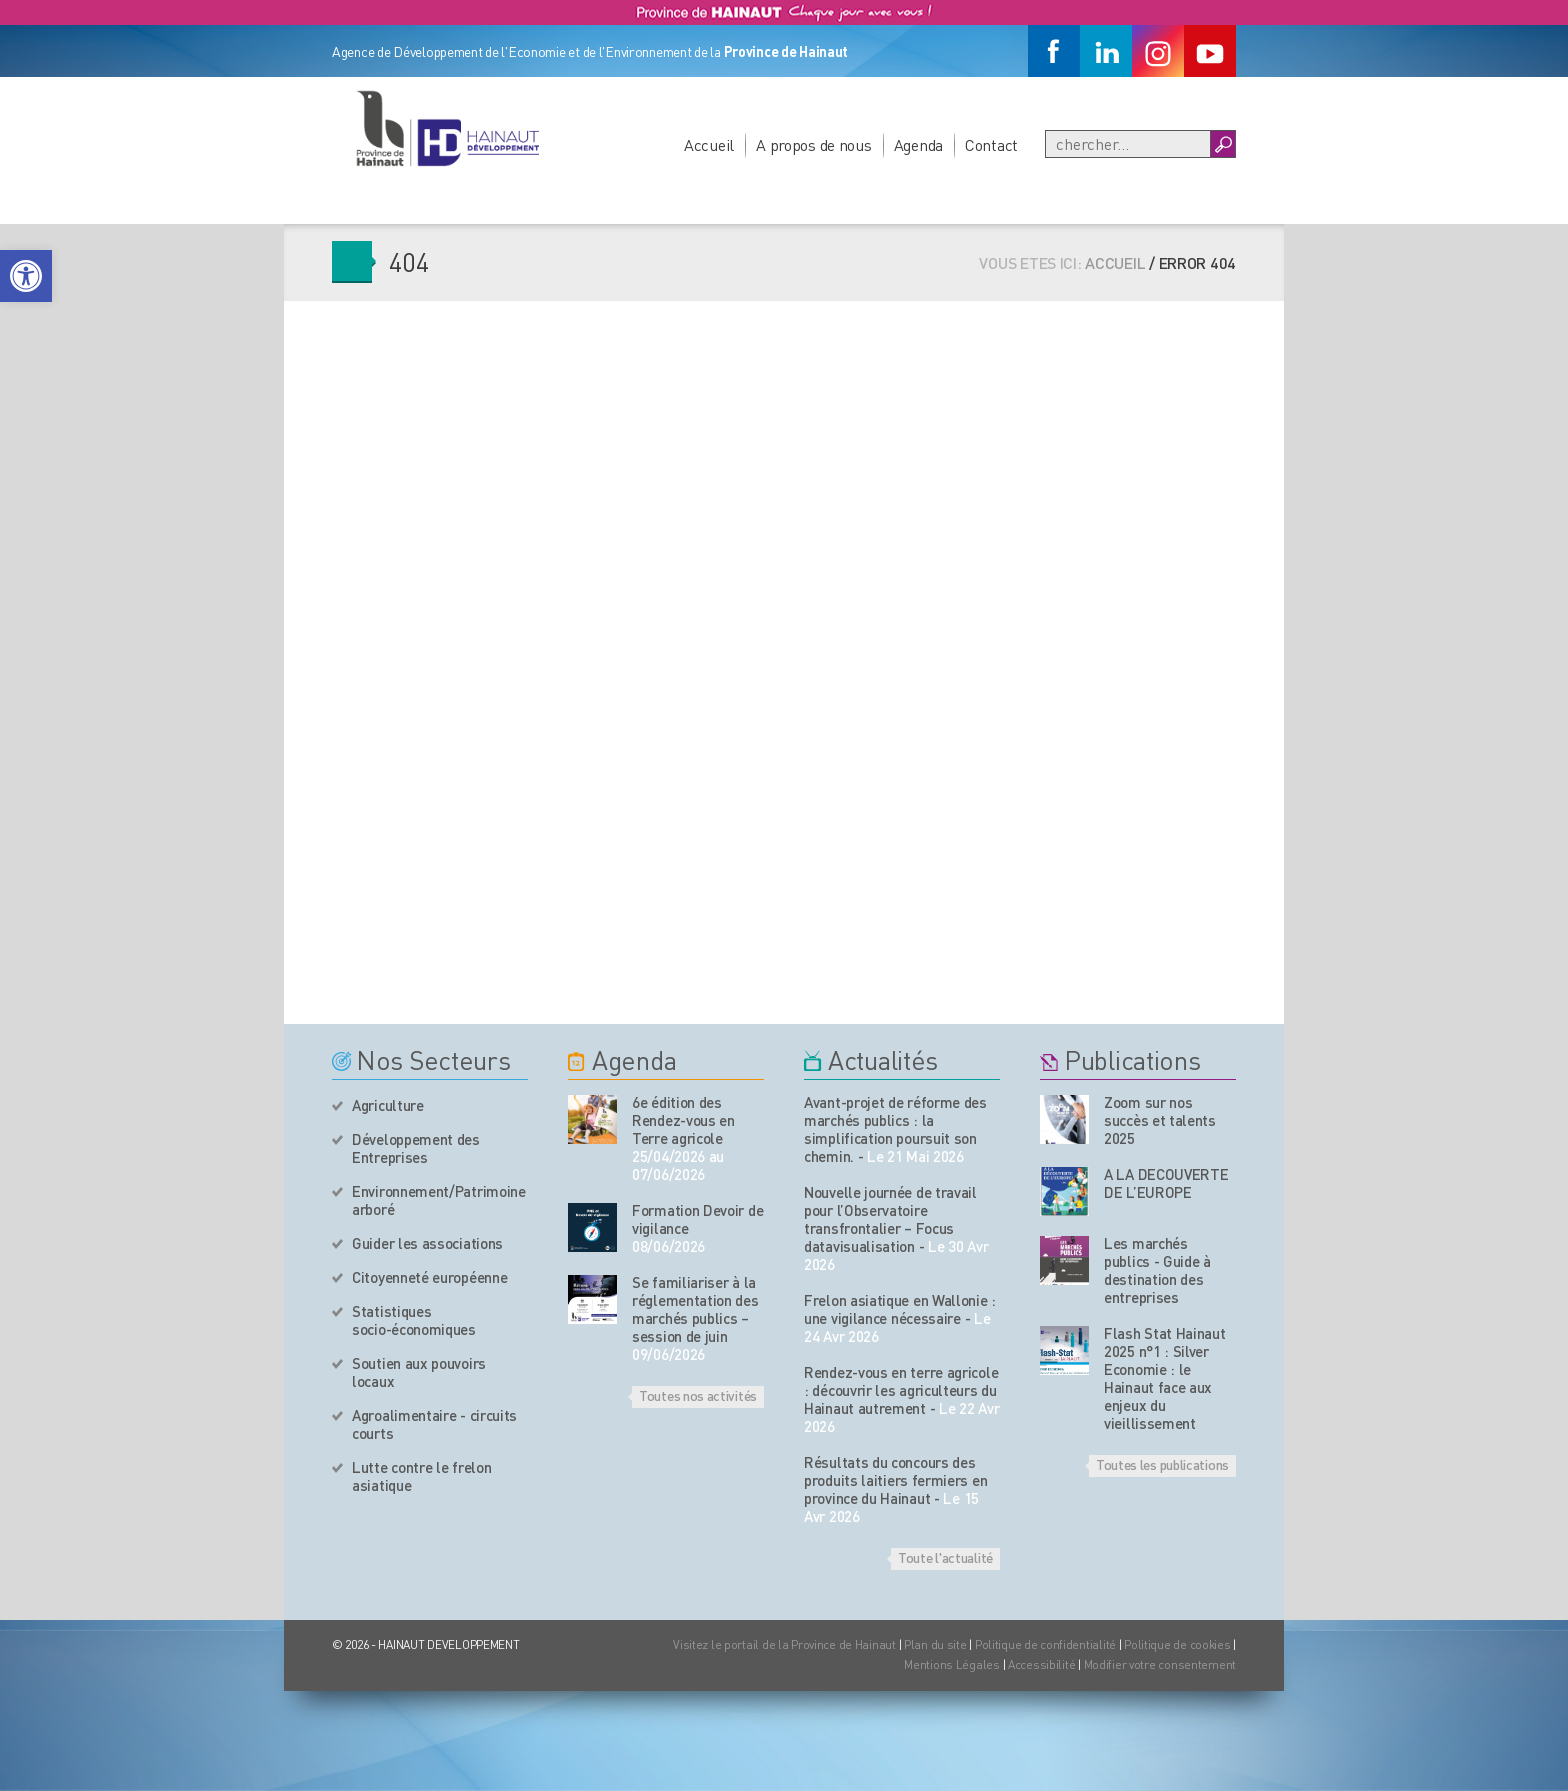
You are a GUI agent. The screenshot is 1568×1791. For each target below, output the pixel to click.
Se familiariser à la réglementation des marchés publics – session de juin (695, 1309)
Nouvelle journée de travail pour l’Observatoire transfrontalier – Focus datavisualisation (890, 1219)
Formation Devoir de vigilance (697, 1219)
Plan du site (935, 1644)
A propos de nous (814, 144)
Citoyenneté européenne (429, 1277)
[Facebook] (1054, 51)
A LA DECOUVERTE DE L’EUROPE (1166, 1183)
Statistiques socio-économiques (414, 1320)
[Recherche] (1128, 144)
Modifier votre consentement (1160, 1664)
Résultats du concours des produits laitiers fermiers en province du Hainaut (895, 1480)
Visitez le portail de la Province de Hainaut (784, 1644)
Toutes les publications (1162, 1464)
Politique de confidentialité (1047, 1644)
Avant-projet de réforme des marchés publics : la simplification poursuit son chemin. (895, 1129)
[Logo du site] (447, 128)
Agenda (918, 144)
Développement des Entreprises (416, 1148)
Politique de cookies (1177, 1644)
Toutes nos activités (698, 1395)
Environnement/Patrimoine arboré (439, 1200)
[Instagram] (1158, 51)
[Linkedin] (1106, 51)
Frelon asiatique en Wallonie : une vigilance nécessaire (900, 1309)
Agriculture (388, 1105)
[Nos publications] (1064, 1119)
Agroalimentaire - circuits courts (434, 1424)
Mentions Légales (952, 1664)
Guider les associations (427, 1243)
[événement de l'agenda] (592, 1119)
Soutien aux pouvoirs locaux (419, 1372)
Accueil (709, 144)
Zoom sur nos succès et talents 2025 (1160, 1120)
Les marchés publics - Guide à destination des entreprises (1157, 1270)
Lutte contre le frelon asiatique (421, 1476)
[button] (26, 276)
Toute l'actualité (945, 1557)
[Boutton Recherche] (1222, 144)
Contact (991, 144)
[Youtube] (1210, 51)
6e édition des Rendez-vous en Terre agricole (683, 1120)
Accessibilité (1041, 1664)
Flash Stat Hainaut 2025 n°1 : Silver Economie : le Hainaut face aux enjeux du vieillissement (1165, 1378)
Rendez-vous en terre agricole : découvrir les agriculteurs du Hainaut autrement (901, 1390)
